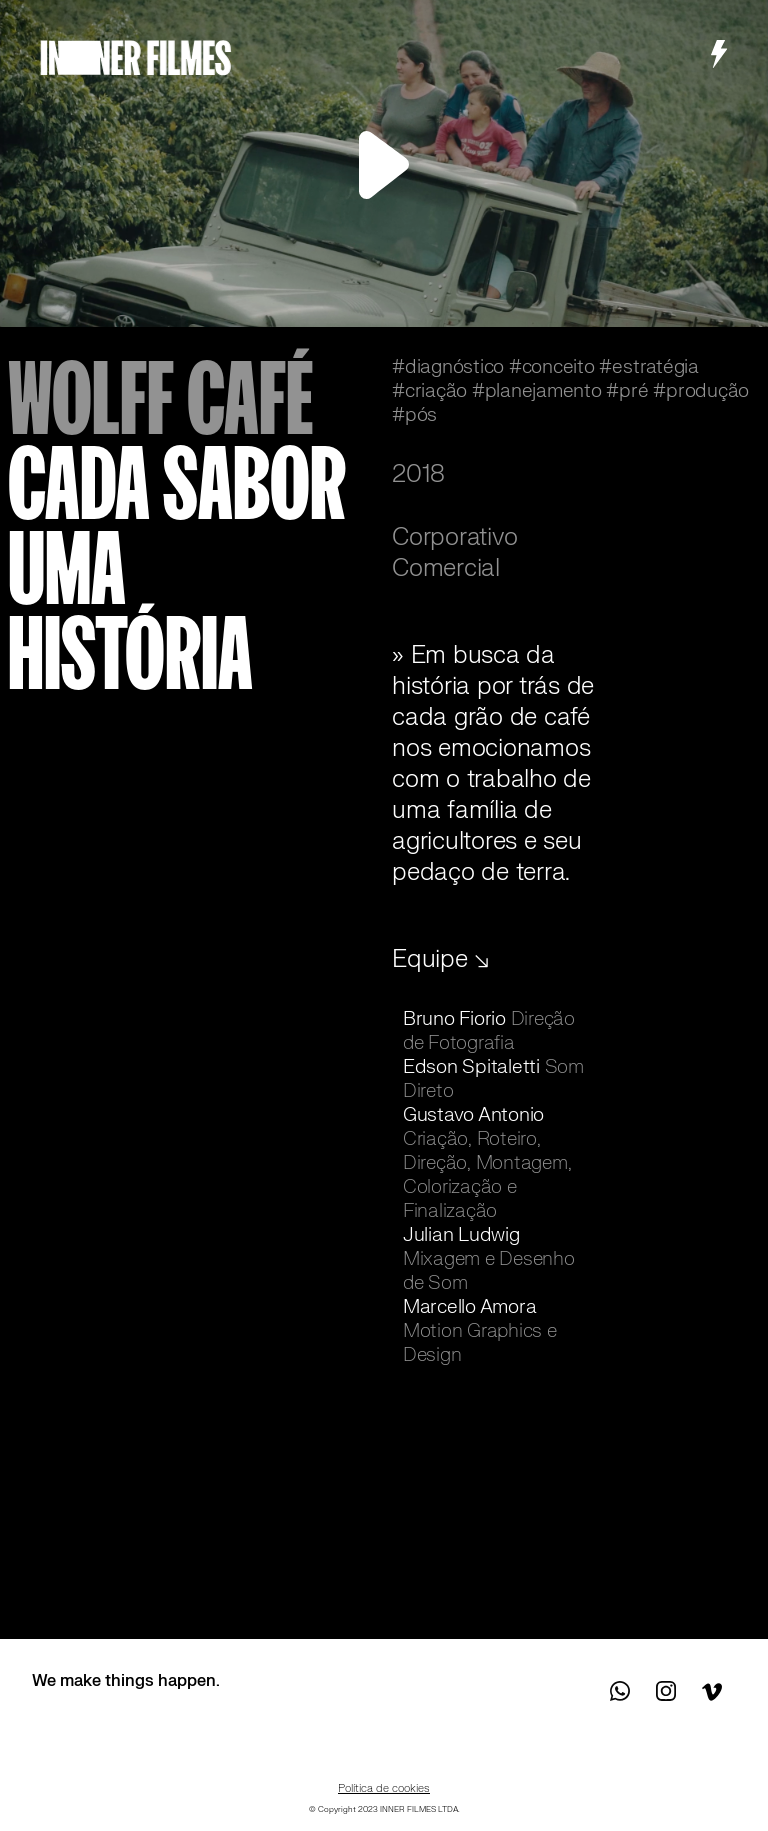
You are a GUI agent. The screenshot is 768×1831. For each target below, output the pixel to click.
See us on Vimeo (711, 1691)
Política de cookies (384, 1788)
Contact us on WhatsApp (621, 1691)
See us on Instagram (666, 1691)
